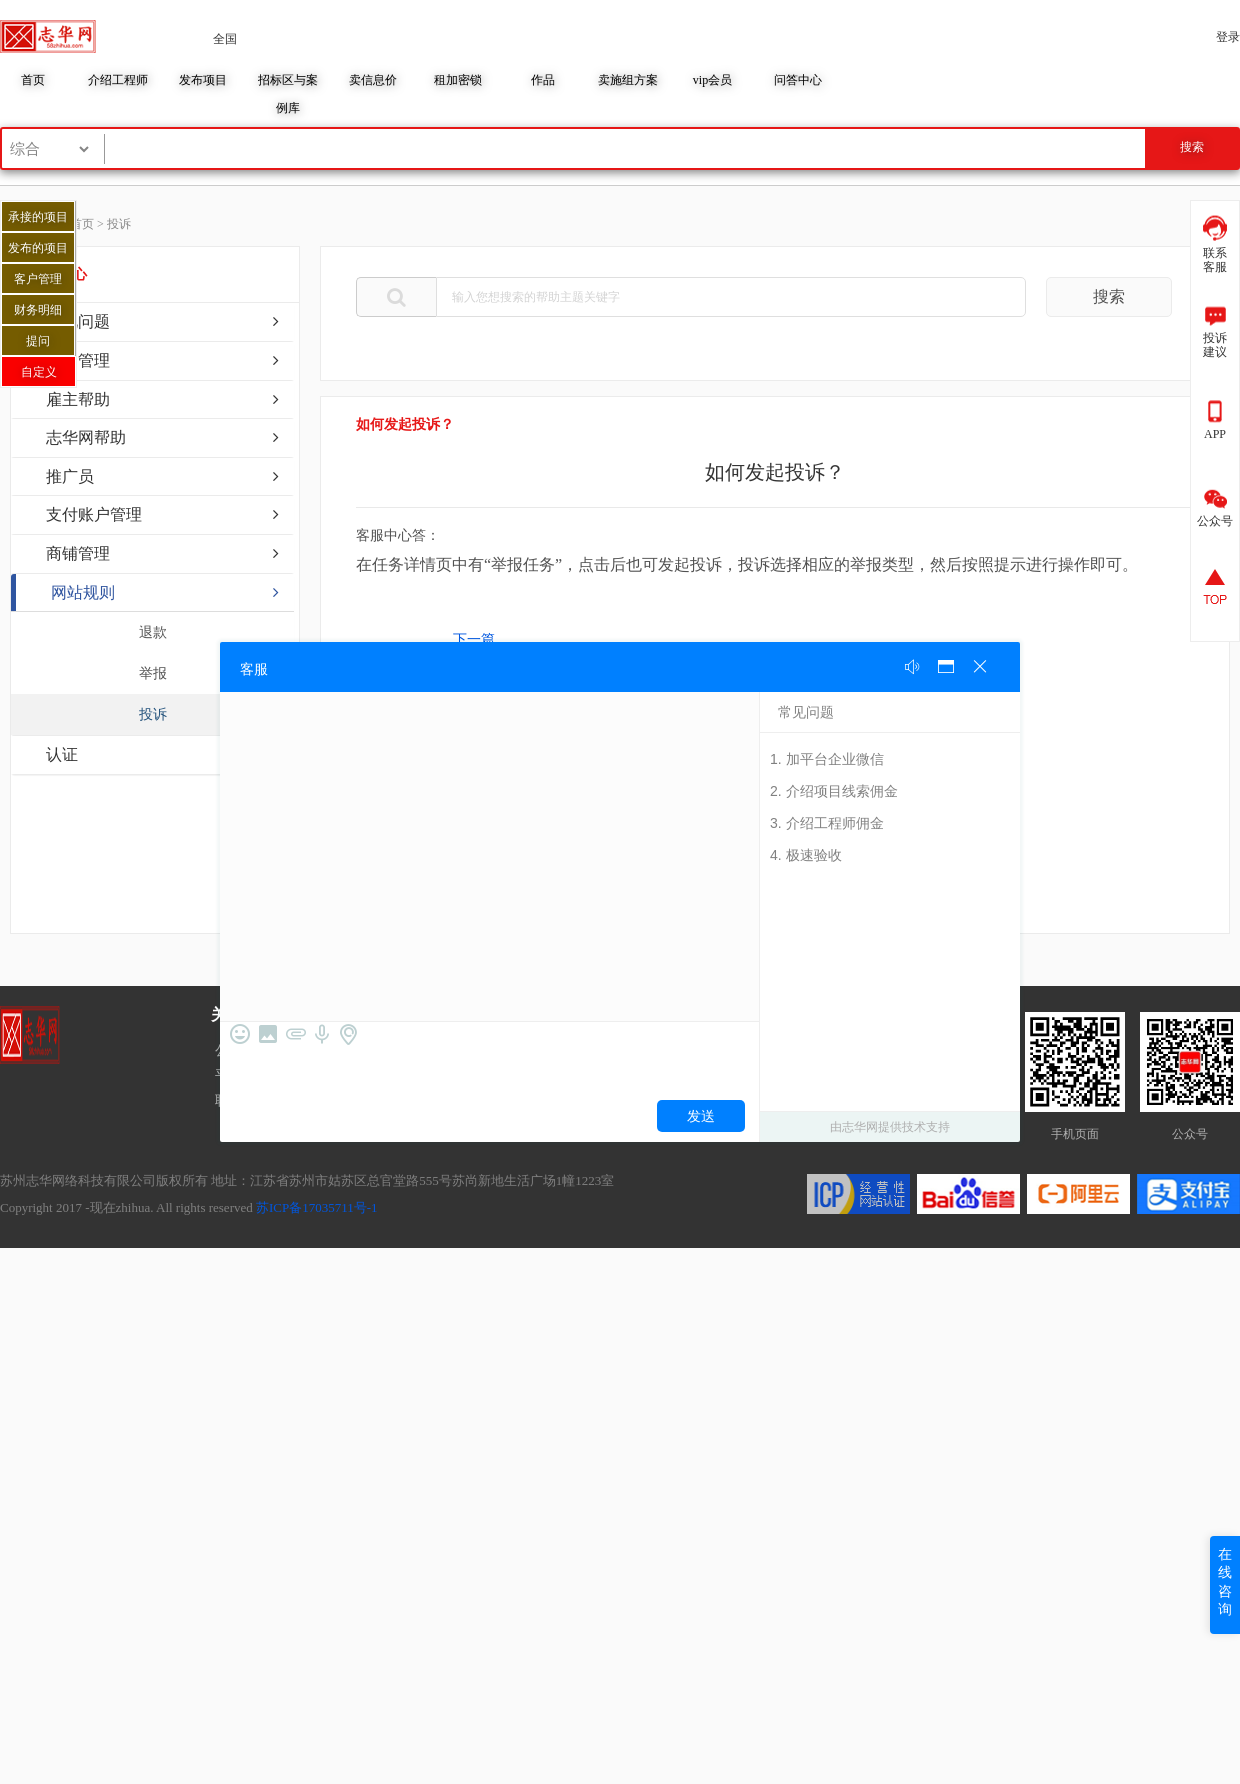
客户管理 (38, 279)
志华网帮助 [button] (86, 437)
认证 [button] (62, 754)
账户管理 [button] (78, 360)
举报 (153, 673)
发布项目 (203, 80)
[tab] (152, 322)
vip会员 (712, 80)
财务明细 (38, 310)
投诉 (153, 714)
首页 (33, 80)
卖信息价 (373, 80)
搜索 (1109, 296)
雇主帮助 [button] (78, 399)
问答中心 (798, 80)
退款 (153, 632)
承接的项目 (38, 217)
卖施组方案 (628, 80)
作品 (543, 80)
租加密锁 (458, 80)
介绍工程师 (118, 80)
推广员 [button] (70, 476)
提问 (38, 341)
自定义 (39, 372)
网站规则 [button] (83, 592)
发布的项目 (38, 248)
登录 (1228, 37)
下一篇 (474, 639)
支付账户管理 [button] (94, 514)
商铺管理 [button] (78, 553)
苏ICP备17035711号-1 (317, 1207)
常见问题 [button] (78, 321)
